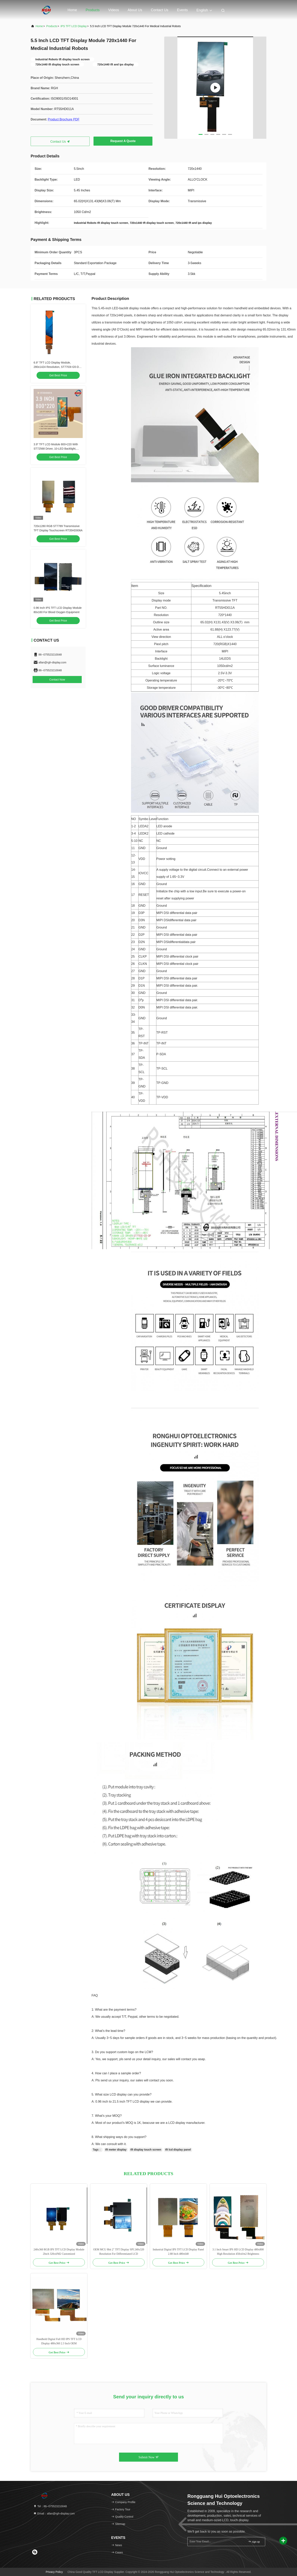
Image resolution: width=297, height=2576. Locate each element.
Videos (113, 10)
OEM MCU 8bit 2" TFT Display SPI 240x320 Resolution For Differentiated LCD (118, 2251)
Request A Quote (123, 141)
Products (93, 10)
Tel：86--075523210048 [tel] (50, 2506)
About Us (135, 10)
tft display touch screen (145, 2149)
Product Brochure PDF (63, 119)
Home (72, 10)
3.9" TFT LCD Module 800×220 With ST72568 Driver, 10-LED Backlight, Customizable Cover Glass (56, 449)
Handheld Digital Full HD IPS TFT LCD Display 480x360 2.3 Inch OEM (59, 2341)
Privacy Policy (54, 2571)
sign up (254, 2541)
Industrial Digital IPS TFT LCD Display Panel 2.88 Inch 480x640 (178, 2251)
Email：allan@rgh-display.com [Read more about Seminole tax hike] (54, 2513)
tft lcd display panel (178, 2149)
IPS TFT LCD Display (73, 26)
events (182, 10)
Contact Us (159, 10)
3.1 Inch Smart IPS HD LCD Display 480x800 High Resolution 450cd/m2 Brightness (238, 2251)
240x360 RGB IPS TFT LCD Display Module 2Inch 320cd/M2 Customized (59, 2251)
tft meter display (115, 2149)
